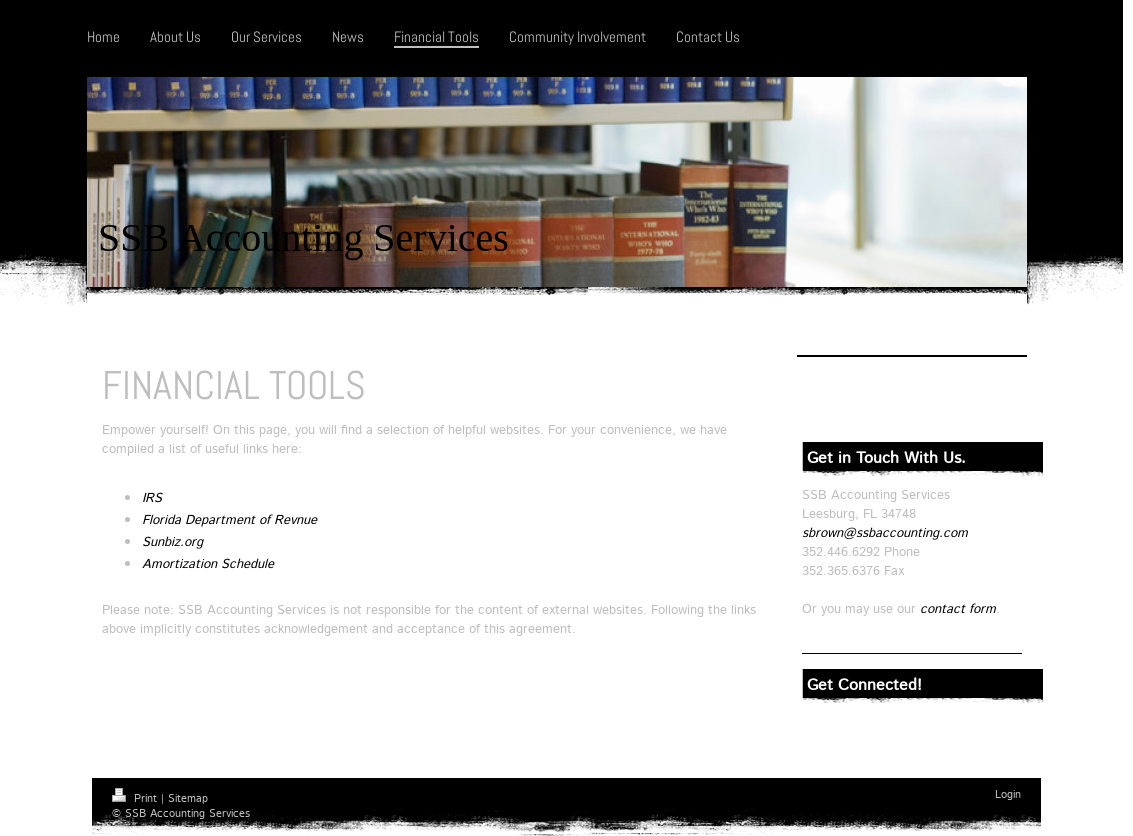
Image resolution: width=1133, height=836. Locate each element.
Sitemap (188, 799)
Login (1008, 795)
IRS (152, 498)
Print (136, 799)
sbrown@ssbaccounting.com (885, 533)
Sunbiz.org (172, 542)
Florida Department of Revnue (229, 520)
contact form (958, 609)
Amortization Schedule (208, 564)
